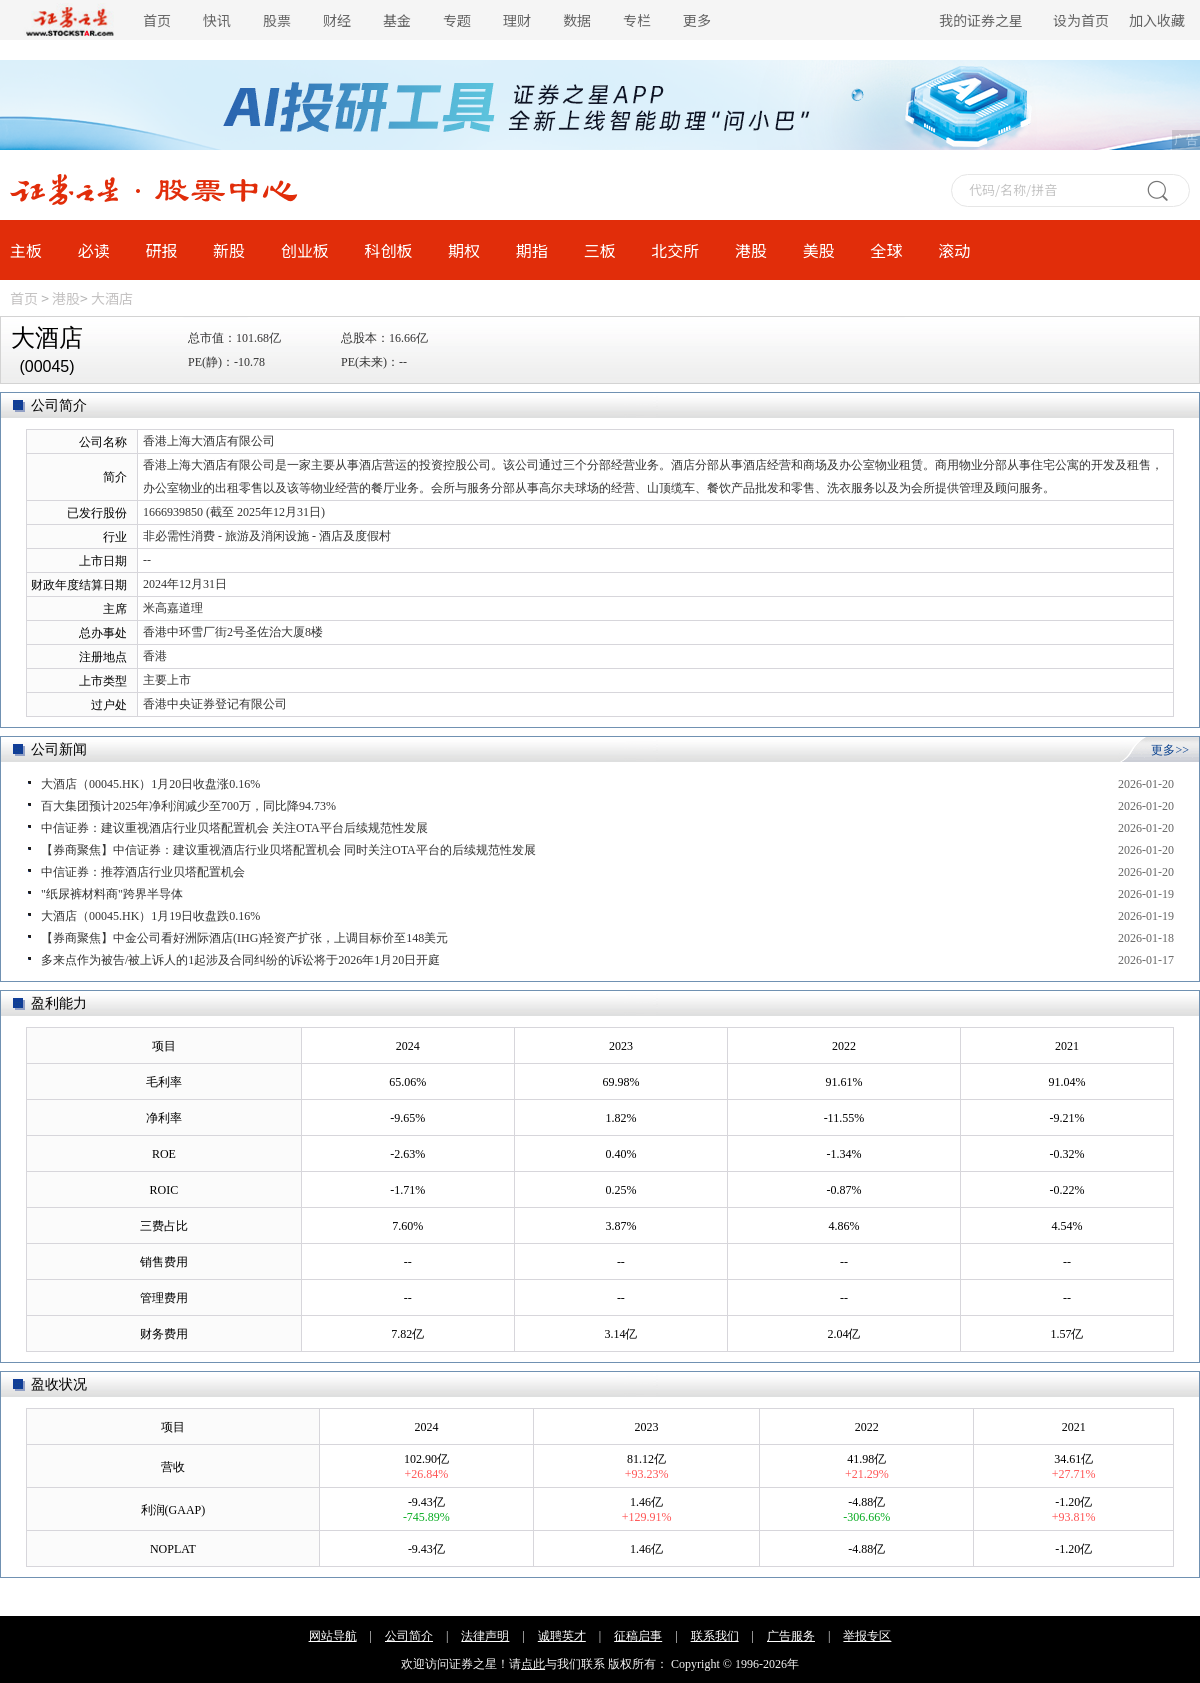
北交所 (675, 250)
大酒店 (112, 298)
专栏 (637, 20)
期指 (532, 250)
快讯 (217, 20)
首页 (157, 20)
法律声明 (485, 1636)
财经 (337, 20)
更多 (697, 20)
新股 (229, 250)
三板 (600, 250)
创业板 (305, 250)
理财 (517, 20)
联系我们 (715, 1636)
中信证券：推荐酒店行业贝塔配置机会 (143, 872)
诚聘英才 (562, 1636)
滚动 (954, 250)
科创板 (389, 250)
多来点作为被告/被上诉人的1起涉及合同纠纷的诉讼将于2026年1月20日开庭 (240, 960)
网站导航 (333, 1636)
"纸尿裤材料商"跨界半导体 (112, 894)
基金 (397, 20)
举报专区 (867, 1636)
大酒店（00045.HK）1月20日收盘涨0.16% (150, 784)
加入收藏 (1157, 20)
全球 (886, 250)
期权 (464, 250)
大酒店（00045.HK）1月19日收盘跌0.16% (150, 916)
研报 (161, 250)
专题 (457, 20)
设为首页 (1081, 20)
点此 (533, 1664)
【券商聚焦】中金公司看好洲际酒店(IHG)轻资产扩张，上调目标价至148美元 (244, 938)
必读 (94, 250)
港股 (751, 250)
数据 (577, 20)
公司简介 (409, 1636)
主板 (26, 250)
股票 (277, 20)
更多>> (1170, 750)
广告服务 (791, 1636)
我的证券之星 (981, 20)
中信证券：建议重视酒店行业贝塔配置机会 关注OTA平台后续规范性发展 (234, 828)
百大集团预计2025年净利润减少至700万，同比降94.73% (188, 806)
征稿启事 (638, 1636)
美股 (819, 250)
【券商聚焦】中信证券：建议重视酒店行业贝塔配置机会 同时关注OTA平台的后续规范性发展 (288, 850)
